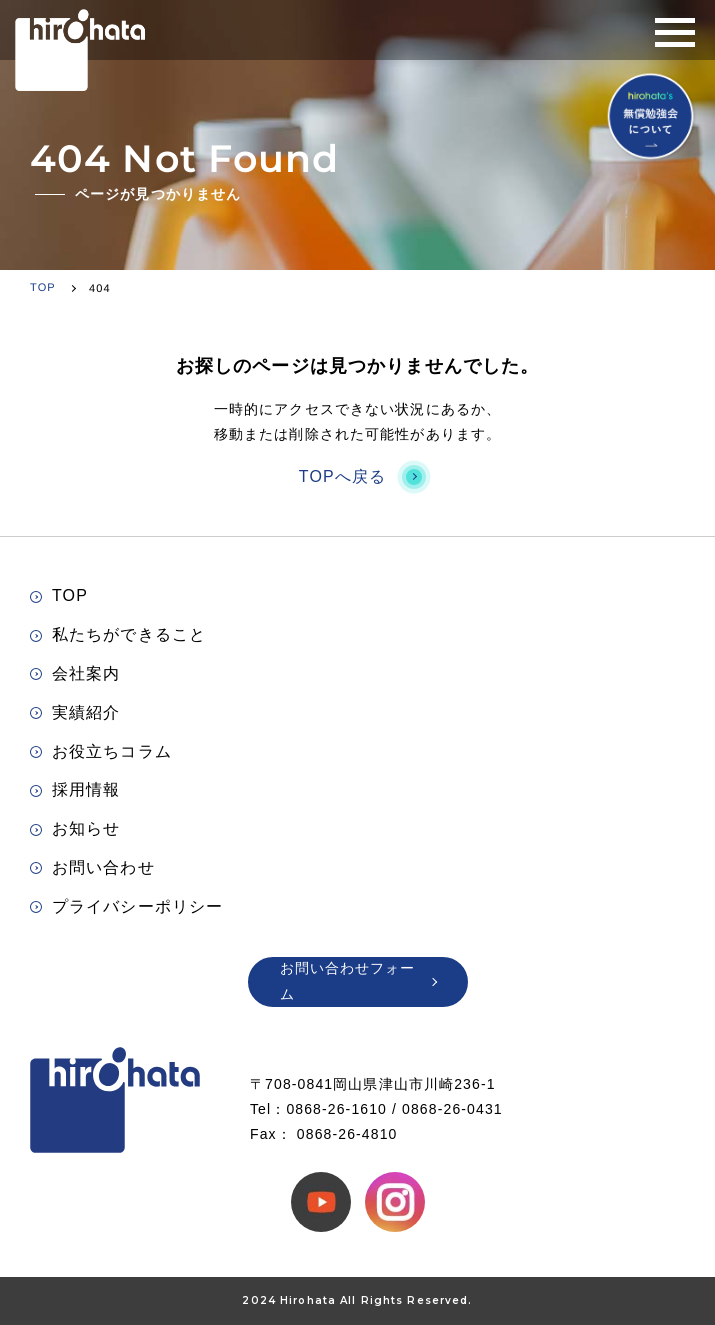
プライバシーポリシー (126, 906)
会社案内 (75, 673)
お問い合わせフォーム (358, 980)
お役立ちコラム (101, 751)
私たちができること (118, 634)
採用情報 (75, 789)
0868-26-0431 (452, 1109)
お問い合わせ (92, 867)
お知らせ (75, 828)
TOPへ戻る (357, 476)
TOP (59, 595)
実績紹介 (75, 712)
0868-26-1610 (336, 1109)
